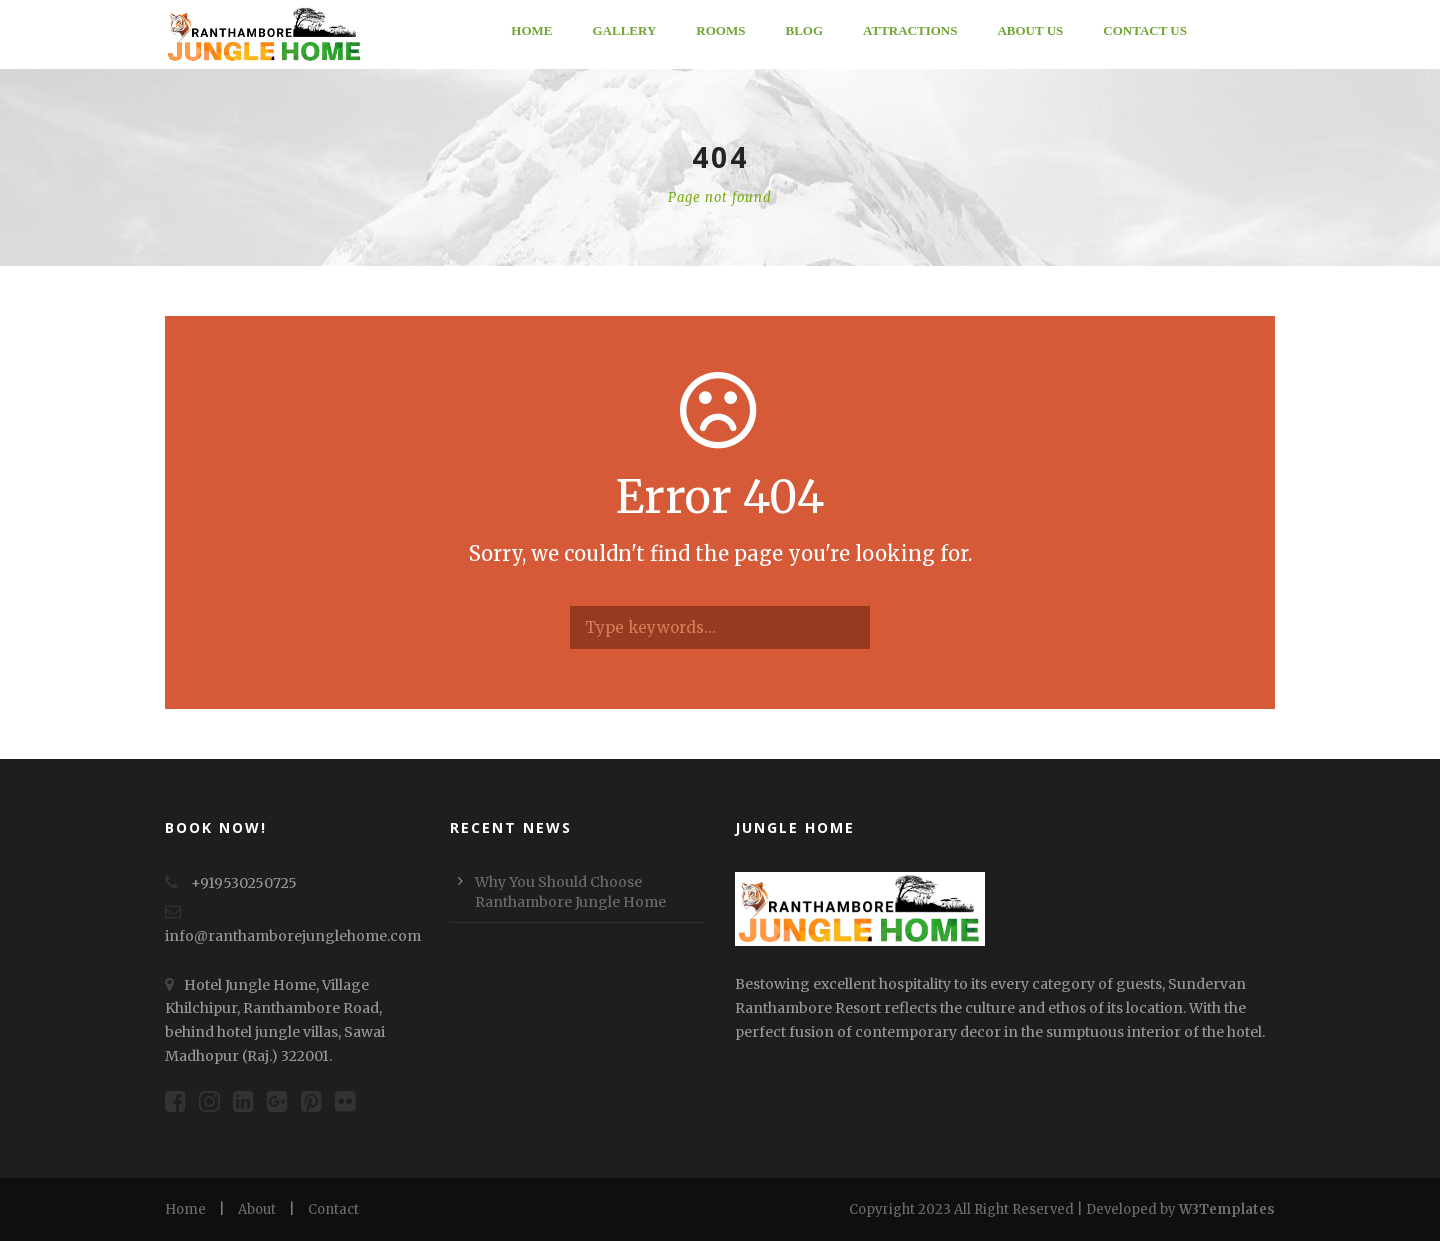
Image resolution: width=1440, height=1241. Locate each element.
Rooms (720, 30)
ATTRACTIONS (910, 30)
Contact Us (1145, 30)
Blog (804, 30)
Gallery (625, 30)
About (257, 1209)
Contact (333, 1209)
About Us (1030, 30)
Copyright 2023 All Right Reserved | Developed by (1014, 1209)
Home (531, 30)
